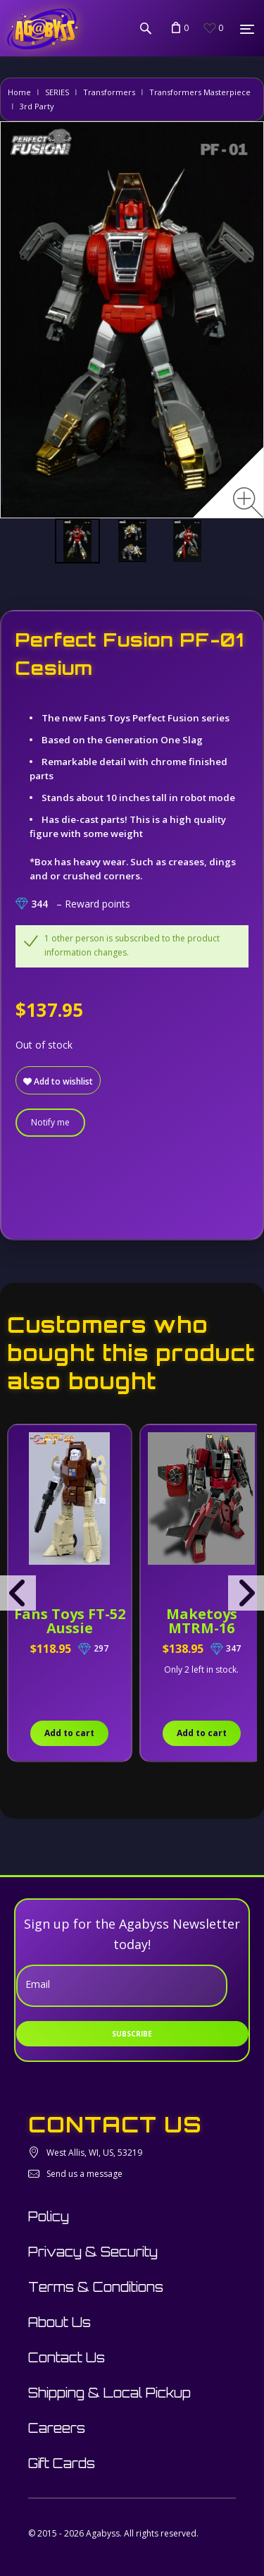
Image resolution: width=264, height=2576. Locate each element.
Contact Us (66, 2357)
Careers (56, 2428)
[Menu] (247, 29)
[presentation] (18, 1593)
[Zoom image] (248, 502)
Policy (48, 2216)
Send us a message (84, 2174)
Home (19, 92)
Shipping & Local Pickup (109, 2393)
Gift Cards (61, 2463)
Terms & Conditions (95, 2287)
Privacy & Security (93, 2252)
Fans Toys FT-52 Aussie (69, 1620)
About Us (59, 2322)
